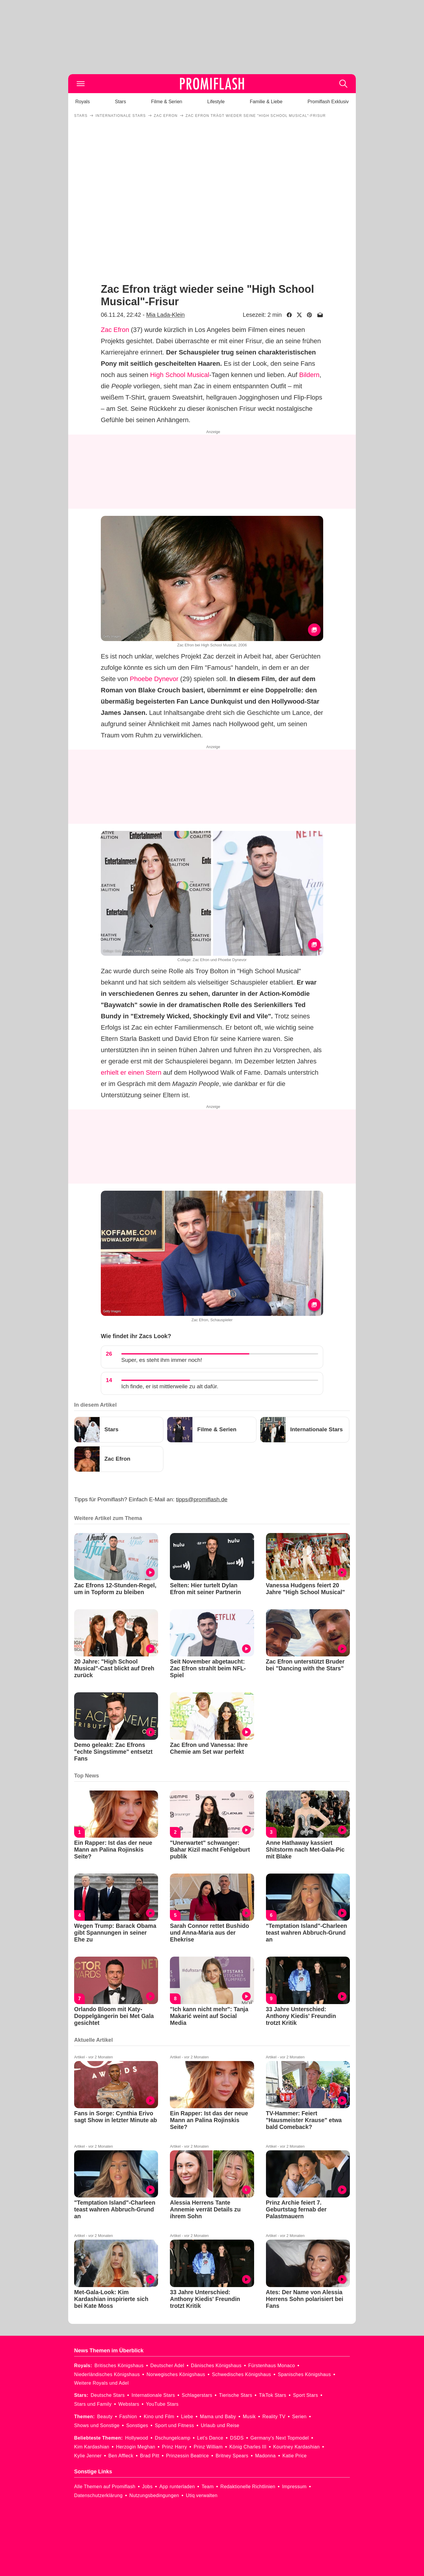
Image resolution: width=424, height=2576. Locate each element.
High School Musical (179, 375)
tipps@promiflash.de (201, 1499)
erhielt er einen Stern (131, 1072)
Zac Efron (115, 329)
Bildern (309, 375)
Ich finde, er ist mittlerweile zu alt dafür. (169, 1386)
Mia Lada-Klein (165, 314)
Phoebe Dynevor (154, 679)
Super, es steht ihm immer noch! (161, 1360)
